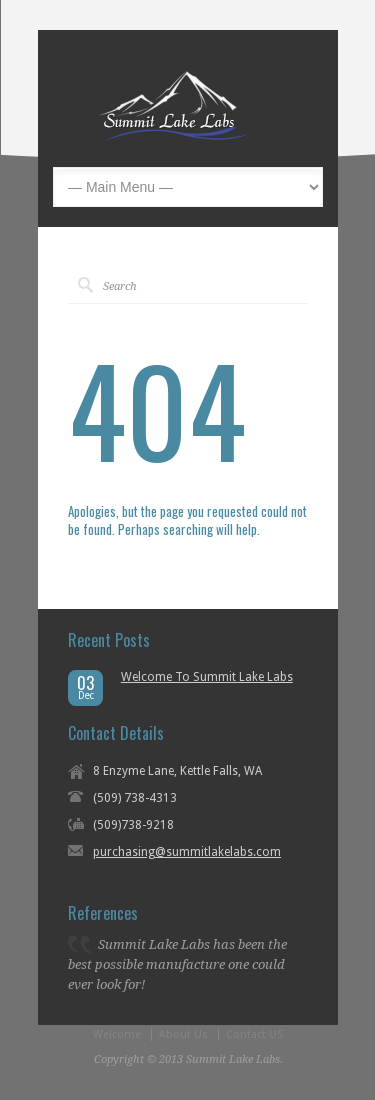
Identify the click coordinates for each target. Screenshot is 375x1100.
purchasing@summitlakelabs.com (187, 852)
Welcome (117, 1034)
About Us (183, 1034)
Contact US (254, 1034)
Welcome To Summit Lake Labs (207, 677)
